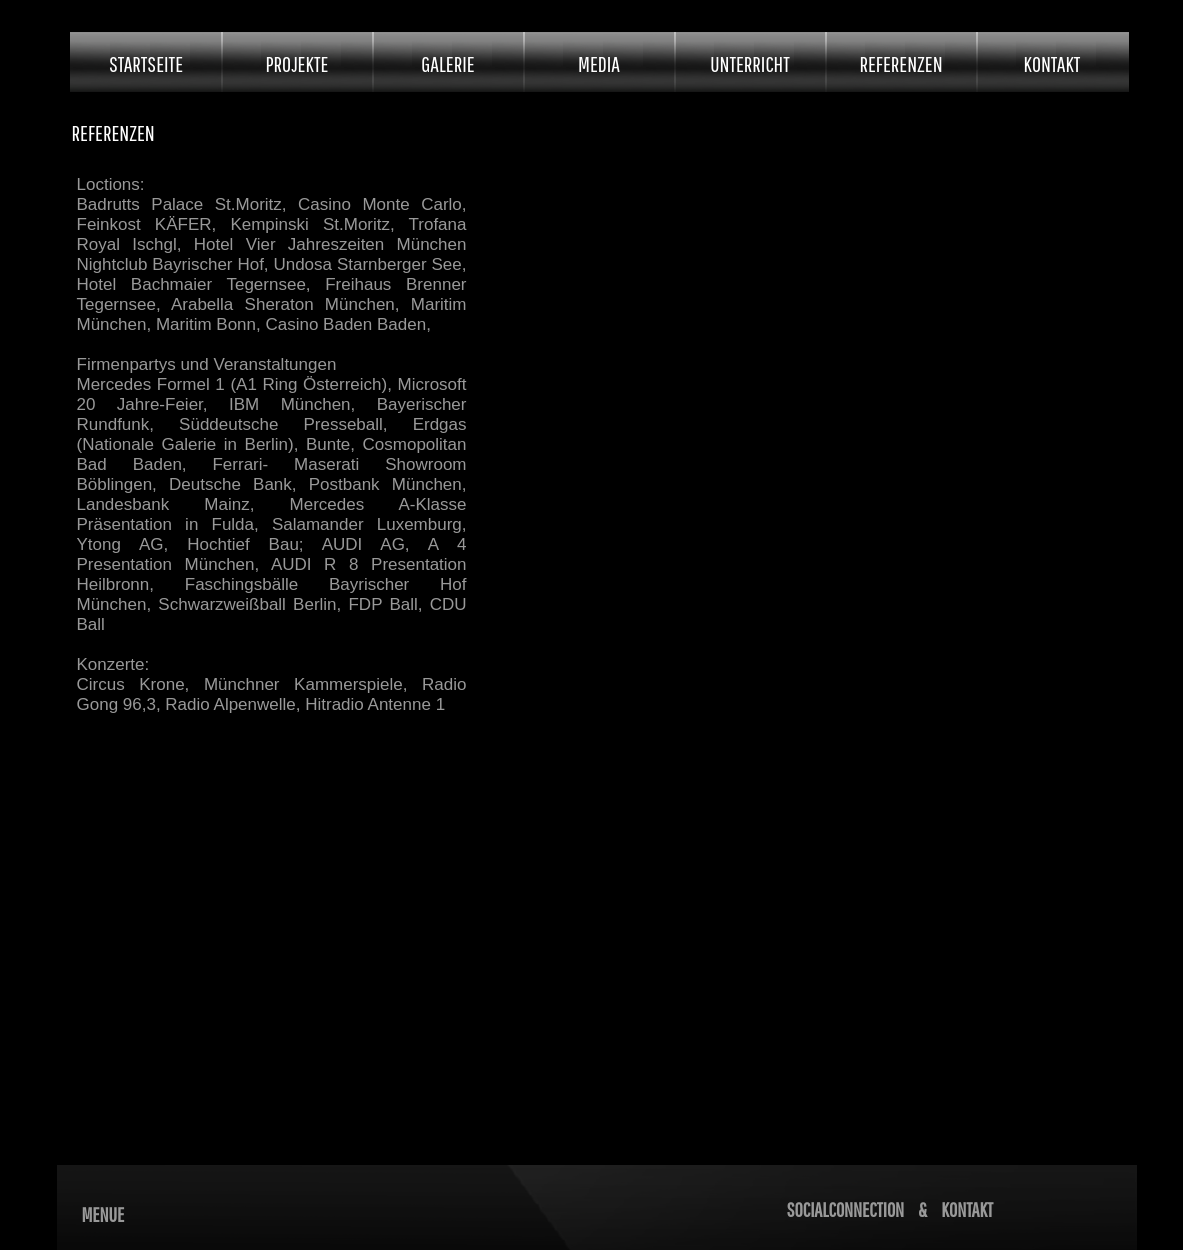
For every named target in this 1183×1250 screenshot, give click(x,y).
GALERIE (447, 63)
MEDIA (599, 63)
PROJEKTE (297, 63)
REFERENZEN (900, 63)
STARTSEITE (146, 63)
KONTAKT (1052, 63)
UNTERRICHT (750, 63)
